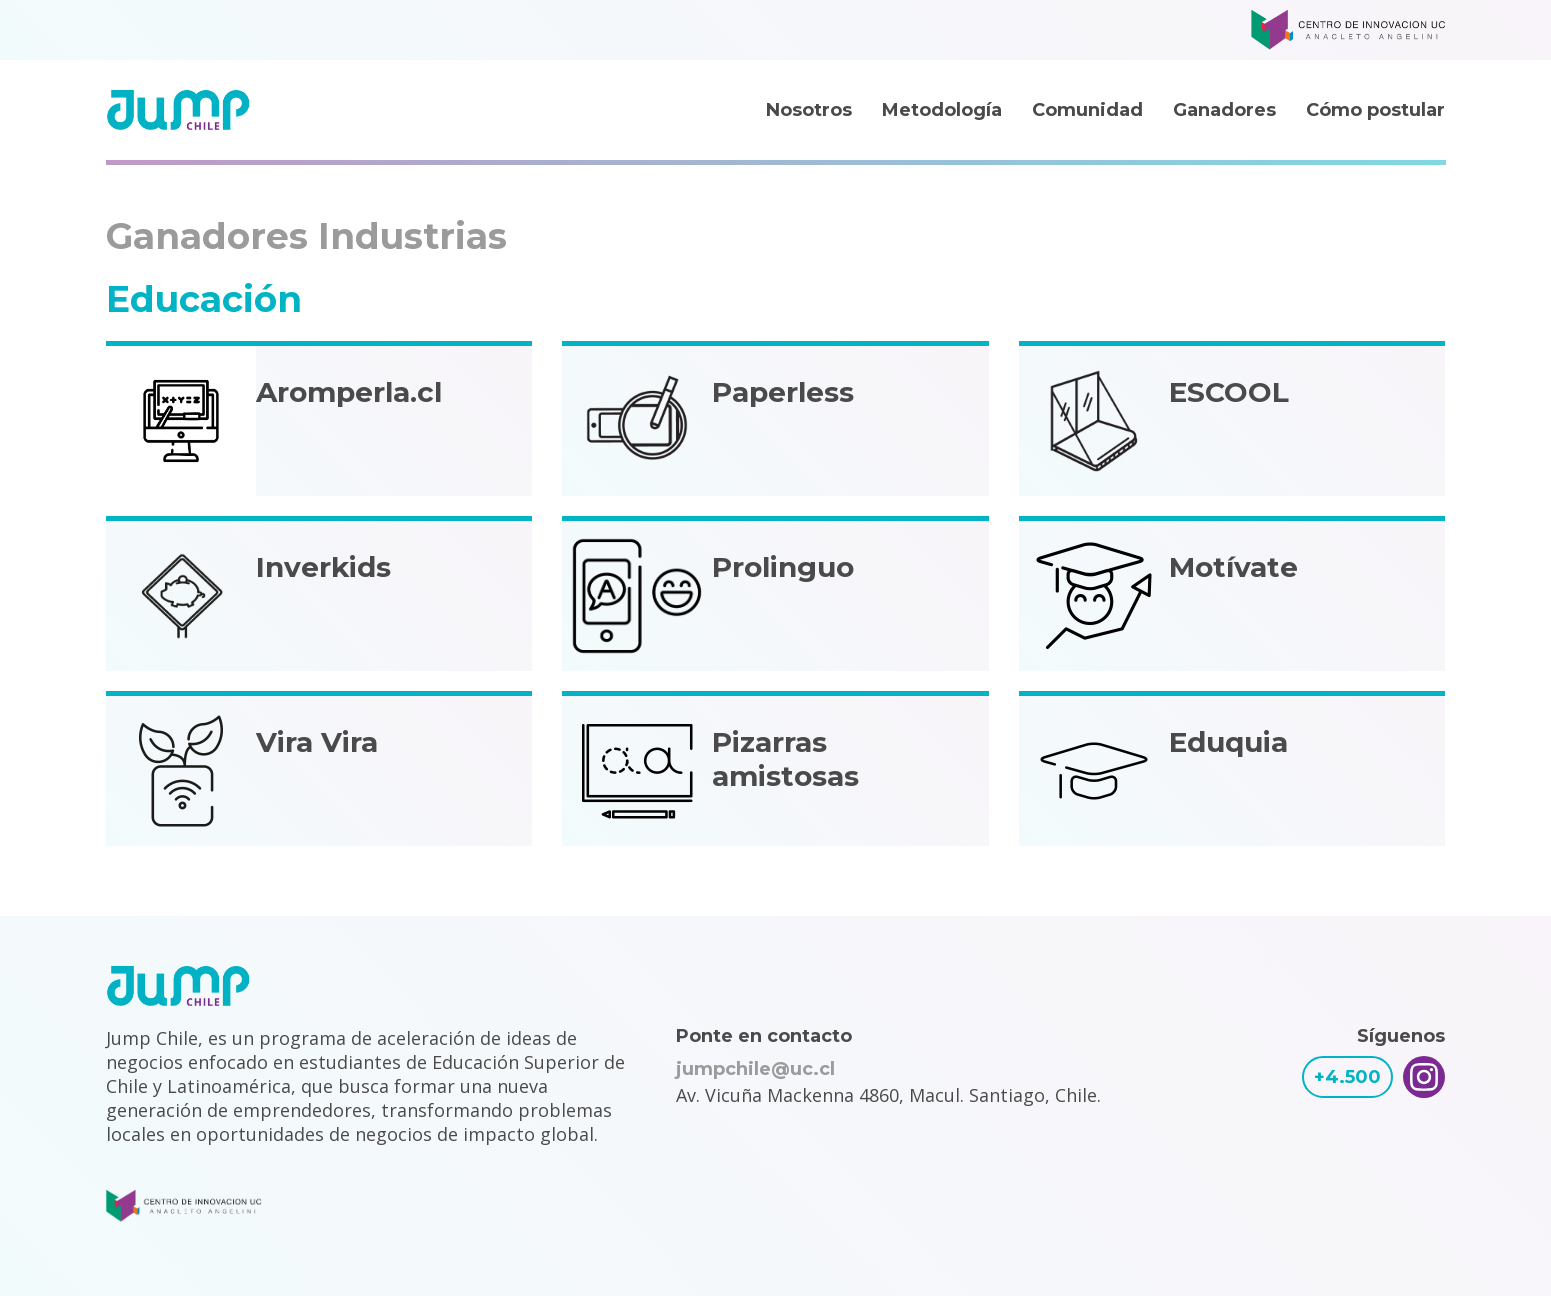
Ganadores (1224, 110)
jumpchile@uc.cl (755, 1069)
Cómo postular (1375, 110)
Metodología (942, 110)
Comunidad (1087, 110)
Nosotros (809, 110)
